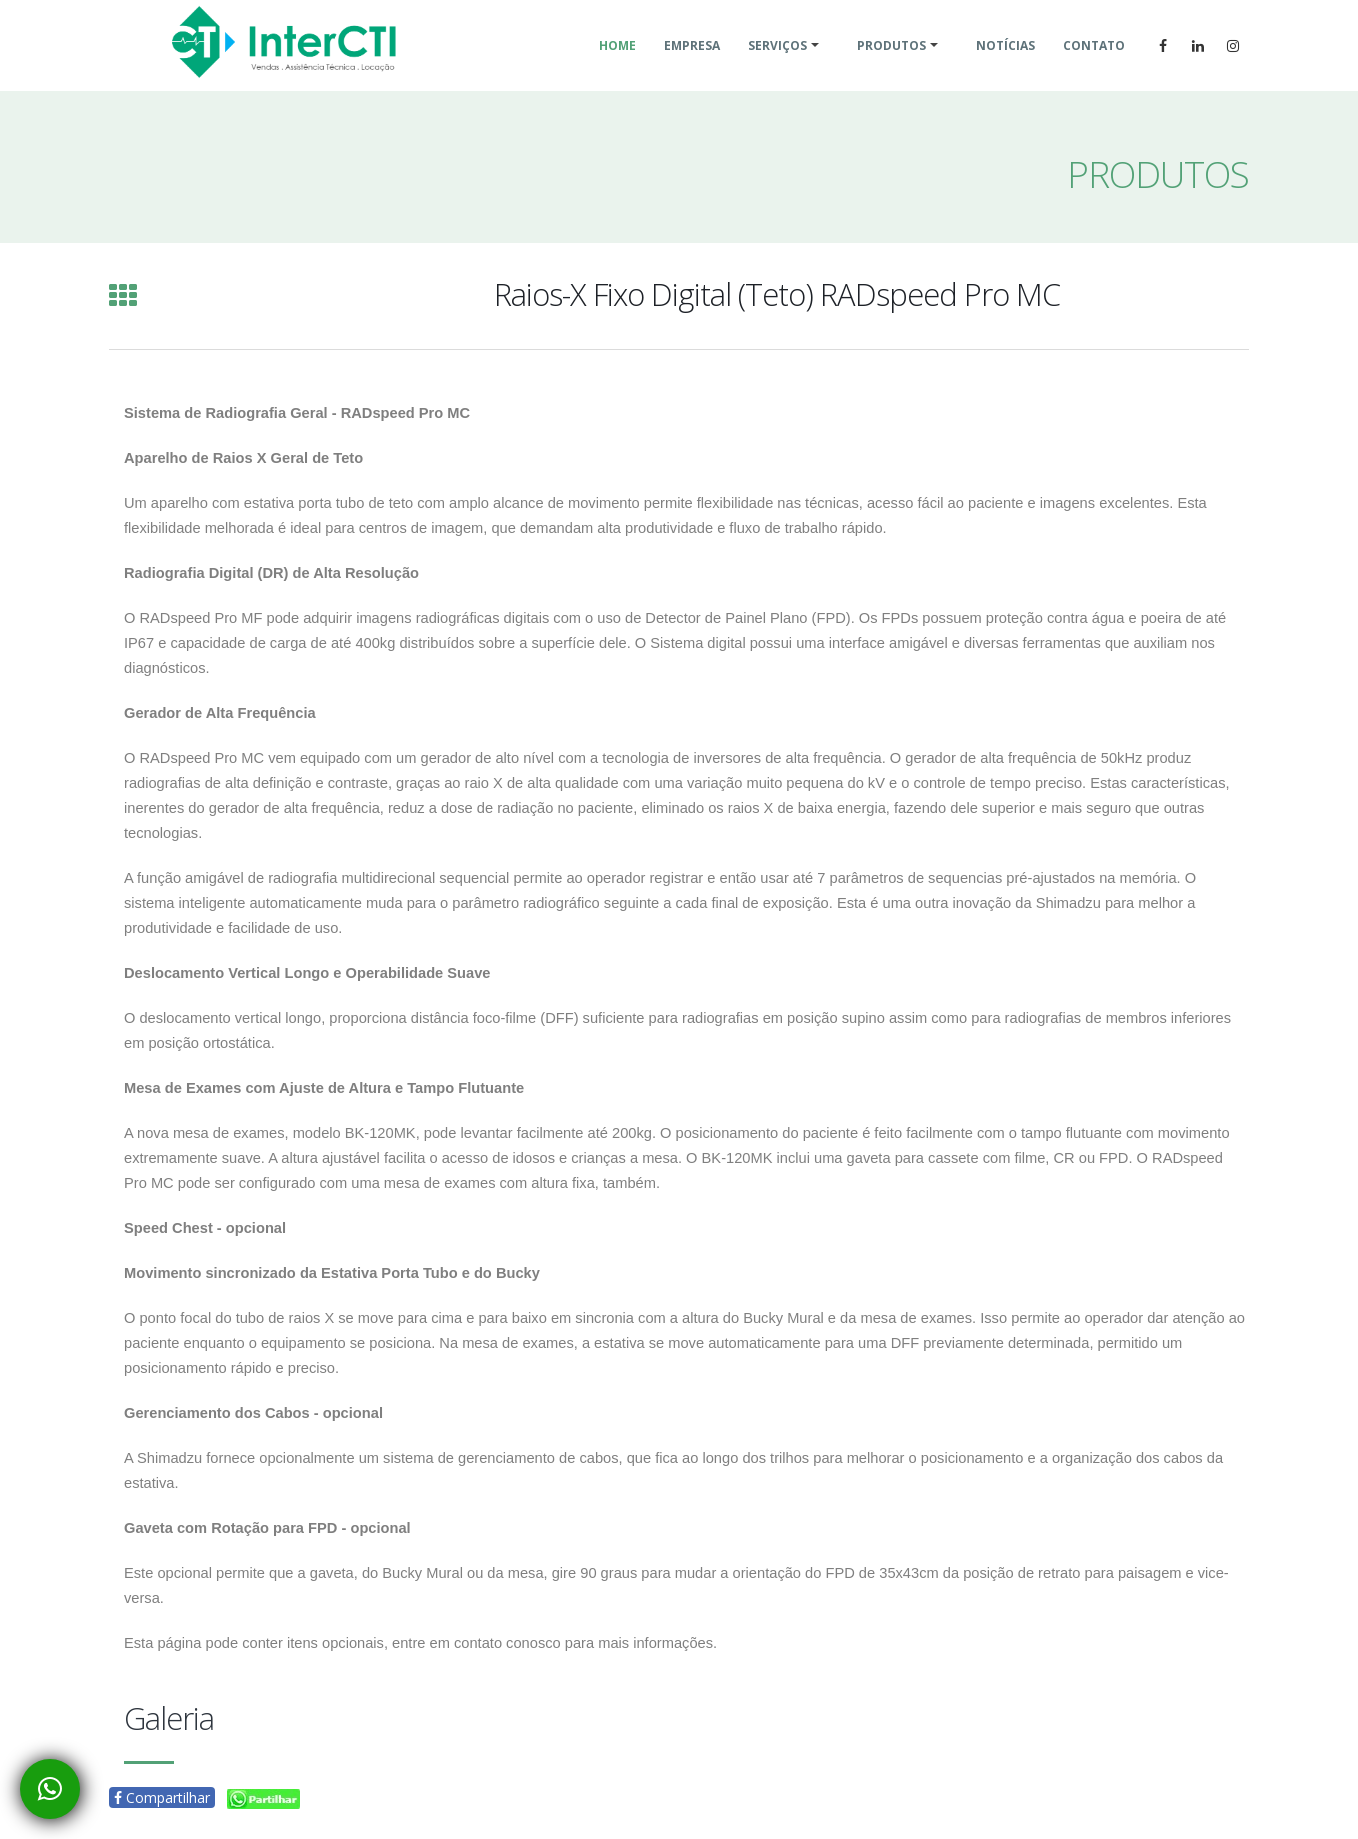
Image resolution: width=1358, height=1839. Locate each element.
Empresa (692, 69)
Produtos (891, 69)
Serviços (777, 69)
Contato (1094, 69)
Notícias (1005, 69)
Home (617, 69)
